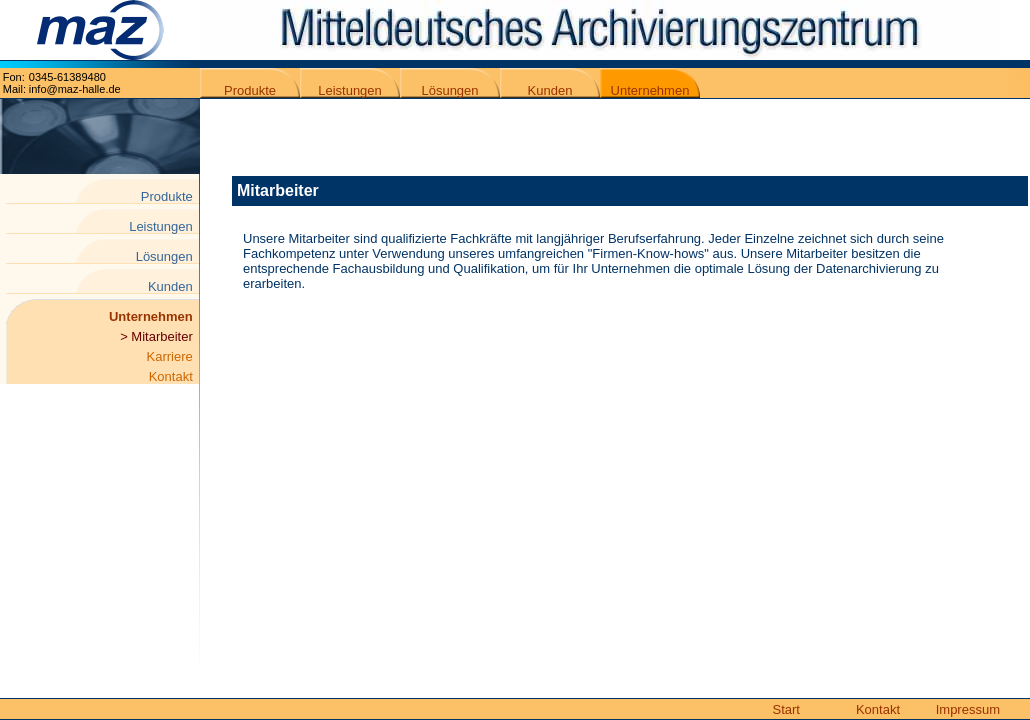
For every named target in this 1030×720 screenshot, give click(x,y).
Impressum (968, 709)
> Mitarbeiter (158, 336)
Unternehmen (650, 90)
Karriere (173, 356)
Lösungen (449, 90)
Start (786, 709)
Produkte (250, 90)
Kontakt (174, 376)
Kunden (550, 90)
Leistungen (350, 90)
